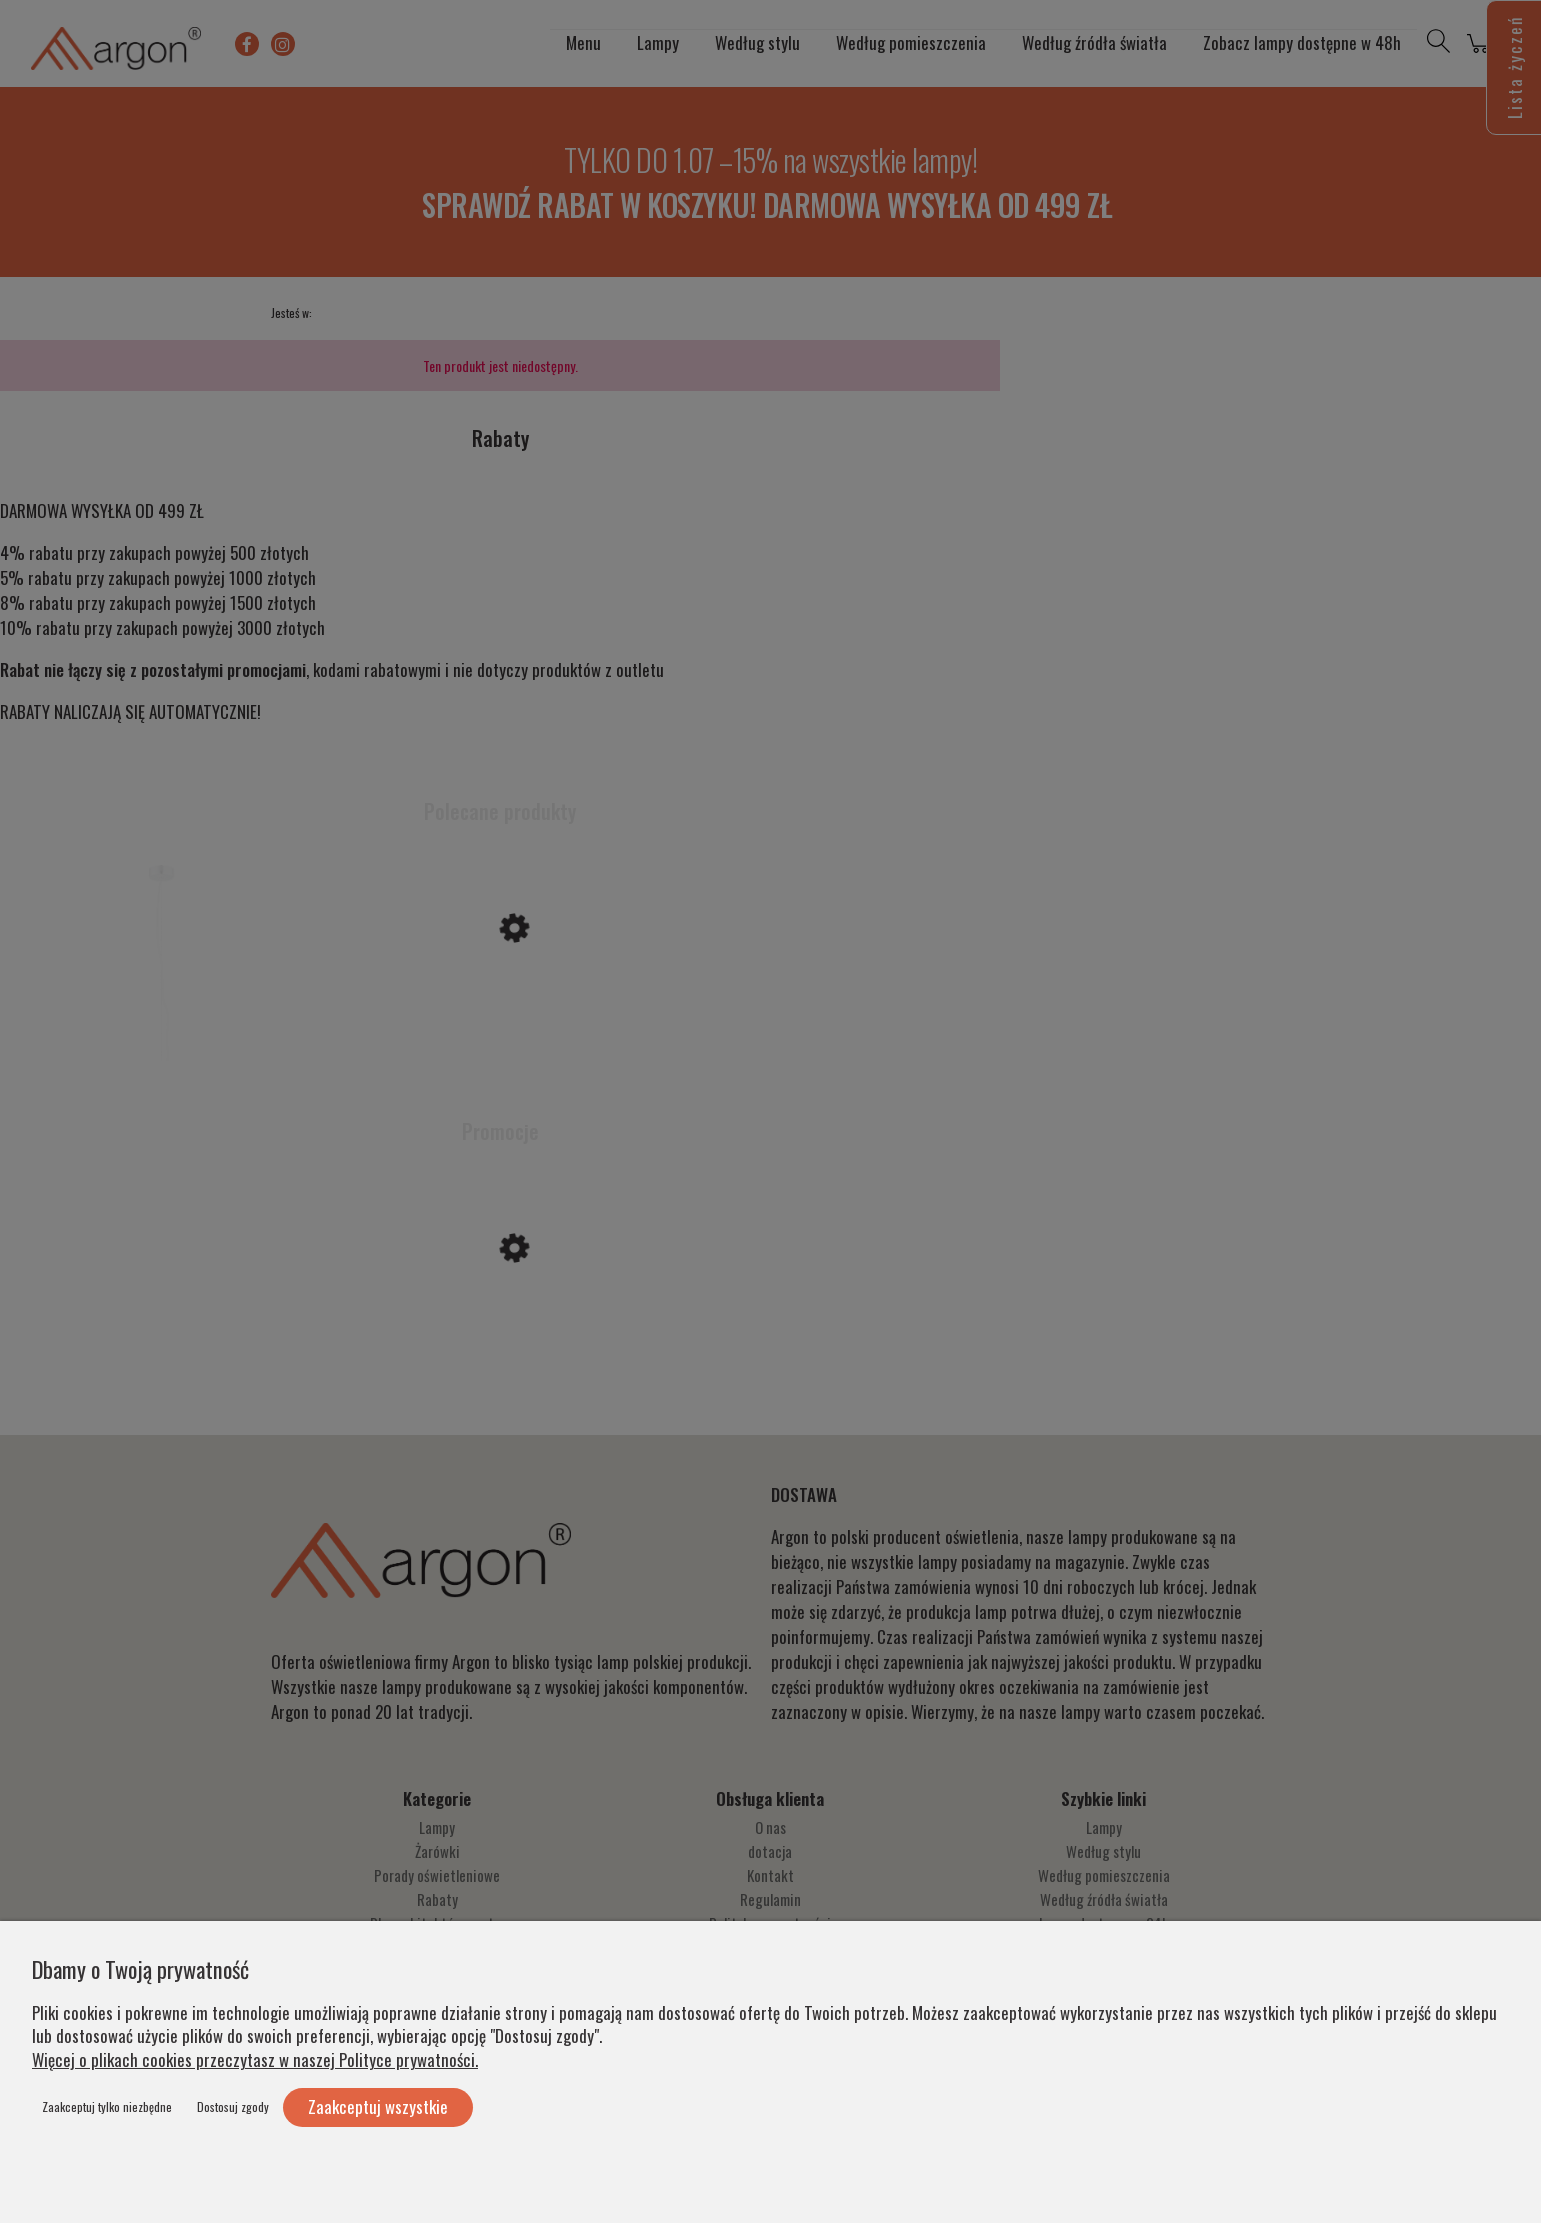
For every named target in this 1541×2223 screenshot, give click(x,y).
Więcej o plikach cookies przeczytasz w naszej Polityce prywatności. (255, 2059)
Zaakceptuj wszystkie (378, 2106)
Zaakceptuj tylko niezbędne (107, 2106)
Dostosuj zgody (233, 2106)
